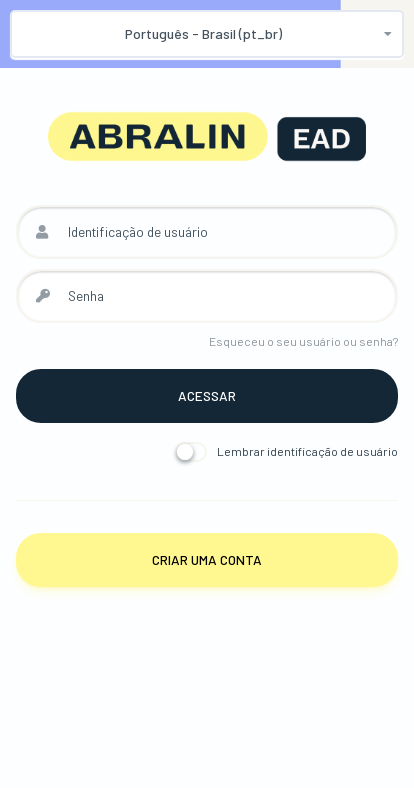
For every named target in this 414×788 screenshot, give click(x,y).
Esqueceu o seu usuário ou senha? (303, 341)
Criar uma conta (207, 559)
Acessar (207, 395)
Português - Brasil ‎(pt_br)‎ (203, 33)
